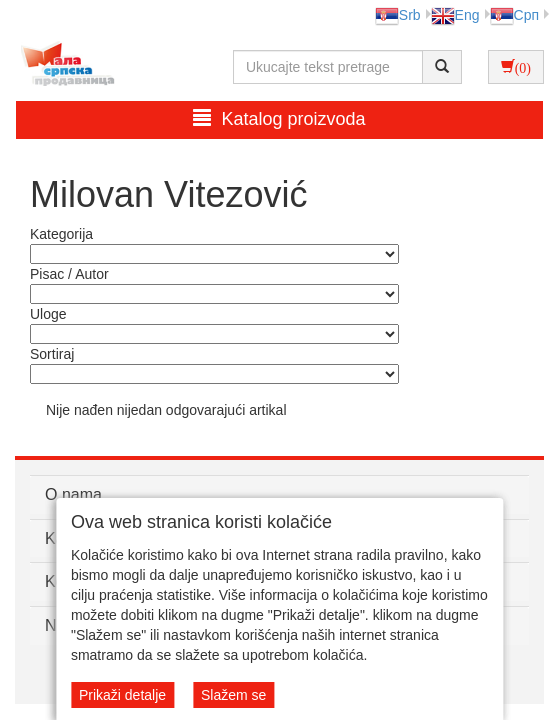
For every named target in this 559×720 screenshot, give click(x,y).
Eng (455, 15)
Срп (514, 15)
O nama (73, 494)
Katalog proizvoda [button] (279, 118)
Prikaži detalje (122, 695)
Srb (398, 15)
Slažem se (233, 695)
